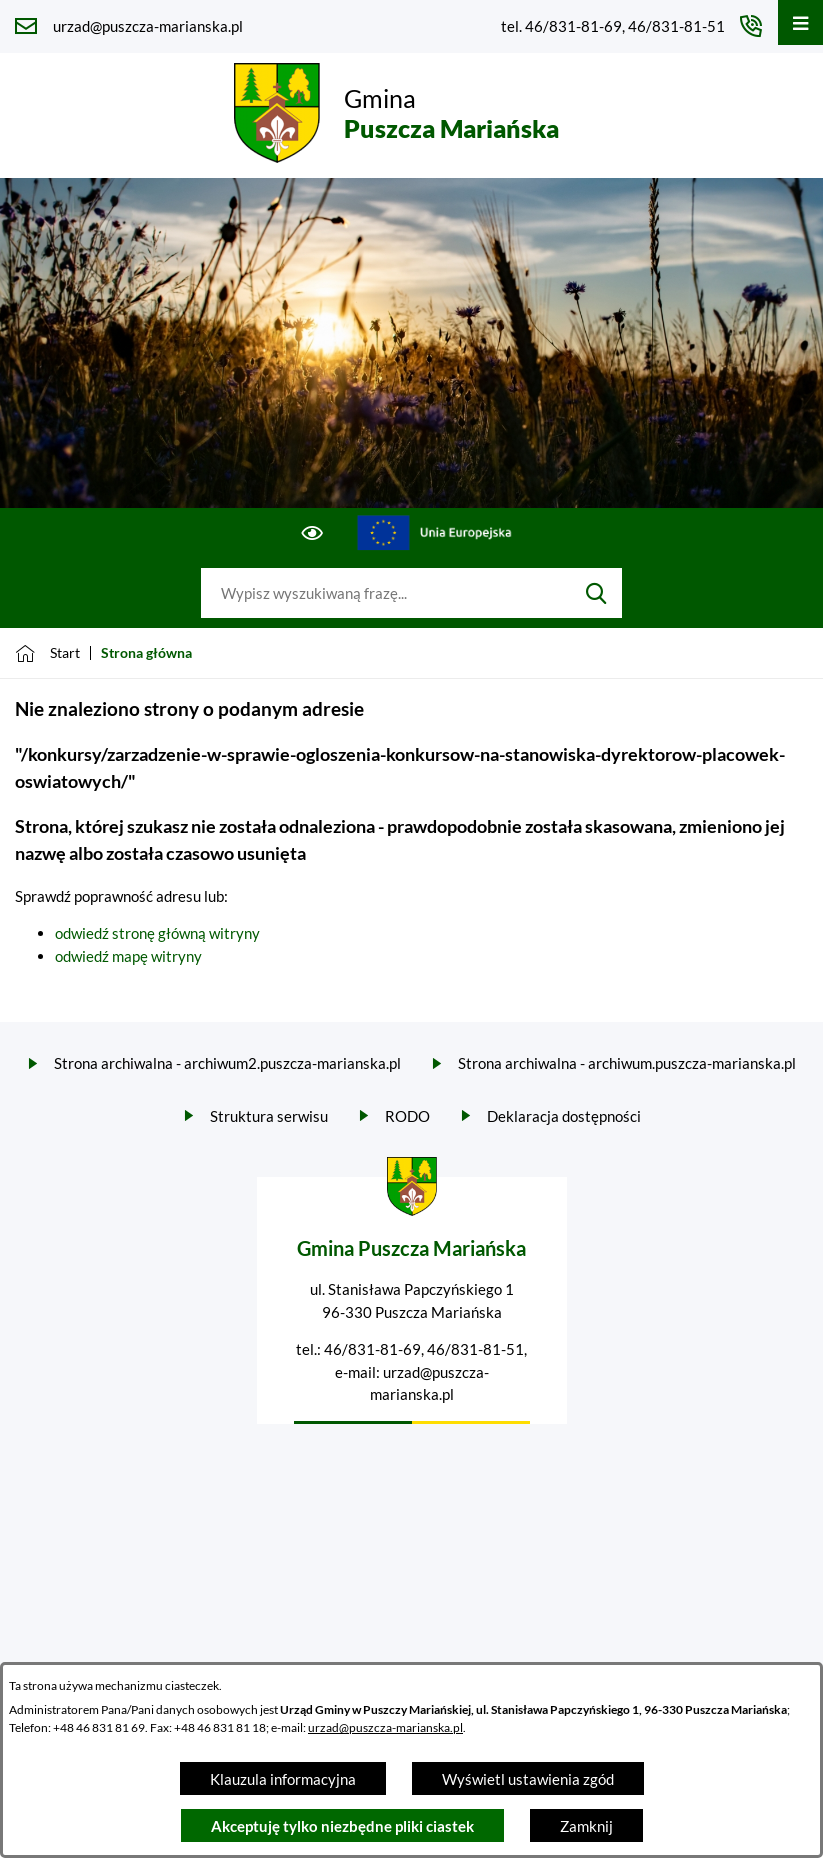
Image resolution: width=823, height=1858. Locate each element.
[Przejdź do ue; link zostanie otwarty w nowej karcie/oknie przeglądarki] (434, 533)
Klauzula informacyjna (283, 1779)
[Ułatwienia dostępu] (312, 533)
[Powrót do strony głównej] (47, 653)
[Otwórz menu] (800, 22)
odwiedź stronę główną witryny (157, 933)
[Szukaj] (596, 593)
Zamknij (586, 1826)
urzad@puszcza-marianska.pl (385, 1727)
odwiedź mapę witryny (128, 956)
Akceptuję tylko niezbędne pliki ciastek (342, 1826)
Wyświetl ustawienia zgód (528, 1779)
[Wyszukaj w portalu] (386, 593)
